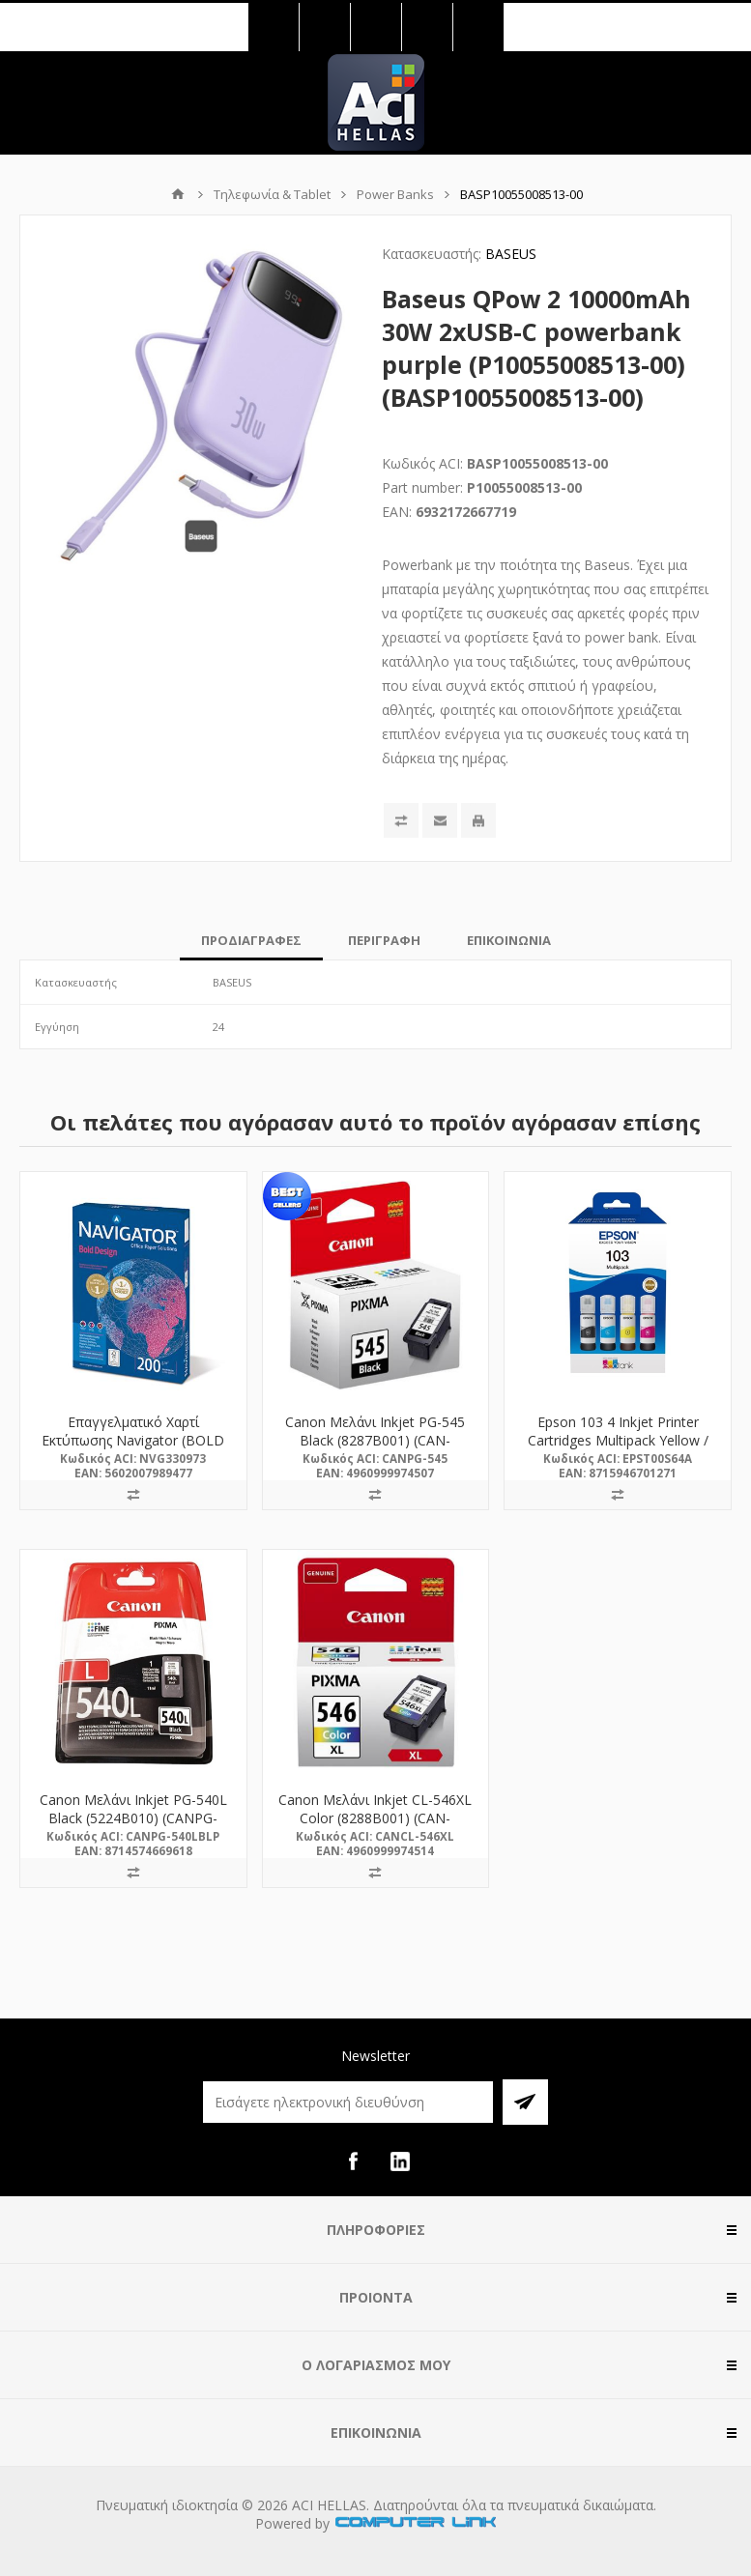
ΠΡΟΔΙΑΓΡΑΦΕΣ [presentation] (251, 940)
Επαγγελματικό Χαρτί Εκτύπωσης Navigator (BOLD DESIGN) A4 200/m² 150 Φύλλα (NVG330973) (133, 1449)
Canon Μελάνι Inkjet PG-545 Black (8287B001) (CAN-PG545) (375, 1440)
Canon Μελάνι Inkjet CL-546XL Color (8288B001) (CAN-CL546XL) (375, 1818)
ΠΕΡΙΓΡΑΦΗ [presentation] (384, 940)
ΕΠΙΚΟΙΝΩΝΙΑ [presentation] (509, 940)
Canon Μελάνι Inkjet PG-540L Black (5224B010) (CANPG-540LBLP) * (133, 1818)
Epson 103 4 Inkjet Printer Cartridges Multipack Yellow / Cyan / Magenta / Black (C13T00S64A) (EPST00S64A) (617, 1449)
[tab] (251, 940)
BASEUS (510, 253)
